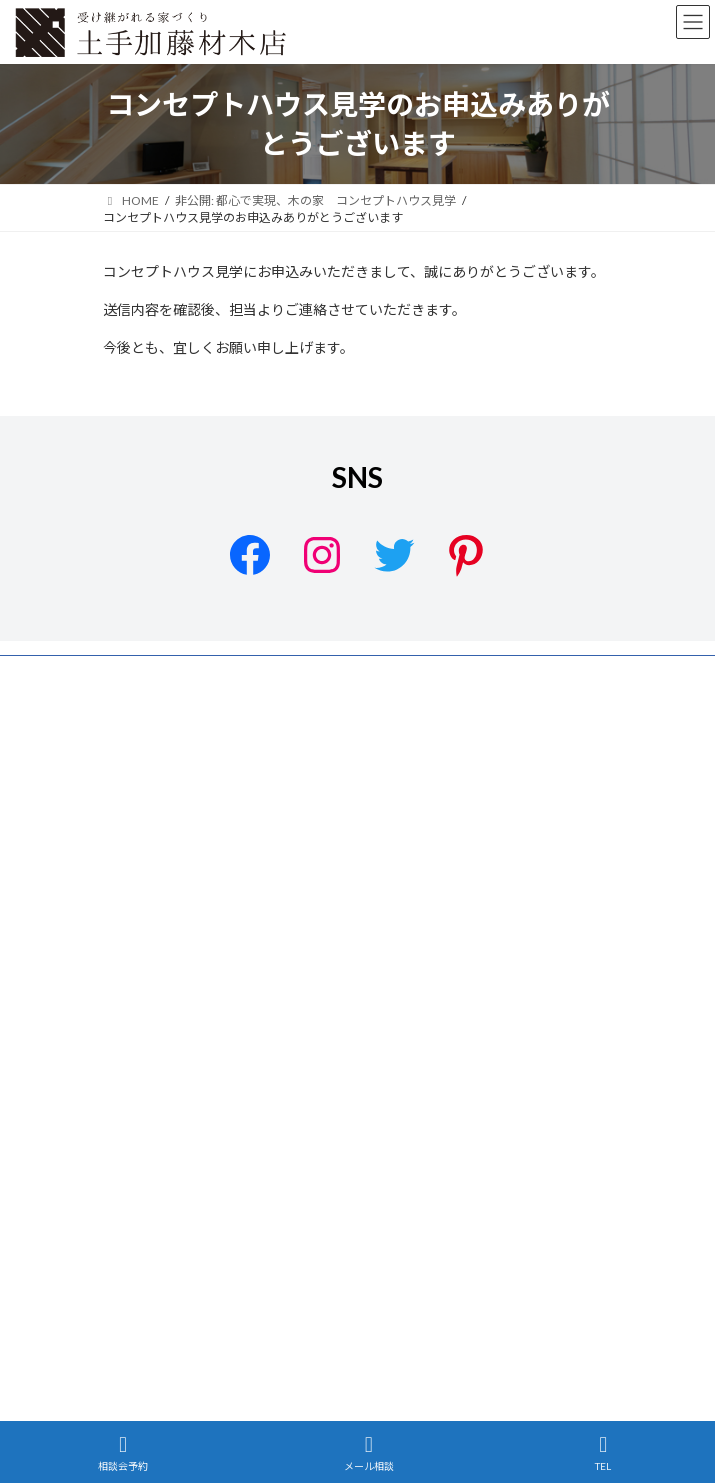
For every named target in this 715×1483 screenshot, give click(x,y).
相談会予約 (123, 1453)
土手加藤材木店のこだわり (175, 784)
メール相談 (369, 1453)
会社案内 (127, 747)
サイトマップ (139, 710)
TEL (604, 1453)
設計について (139, 821)
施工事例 (127, 858)
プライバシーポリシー (163, 673)
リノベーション (145, 895)
